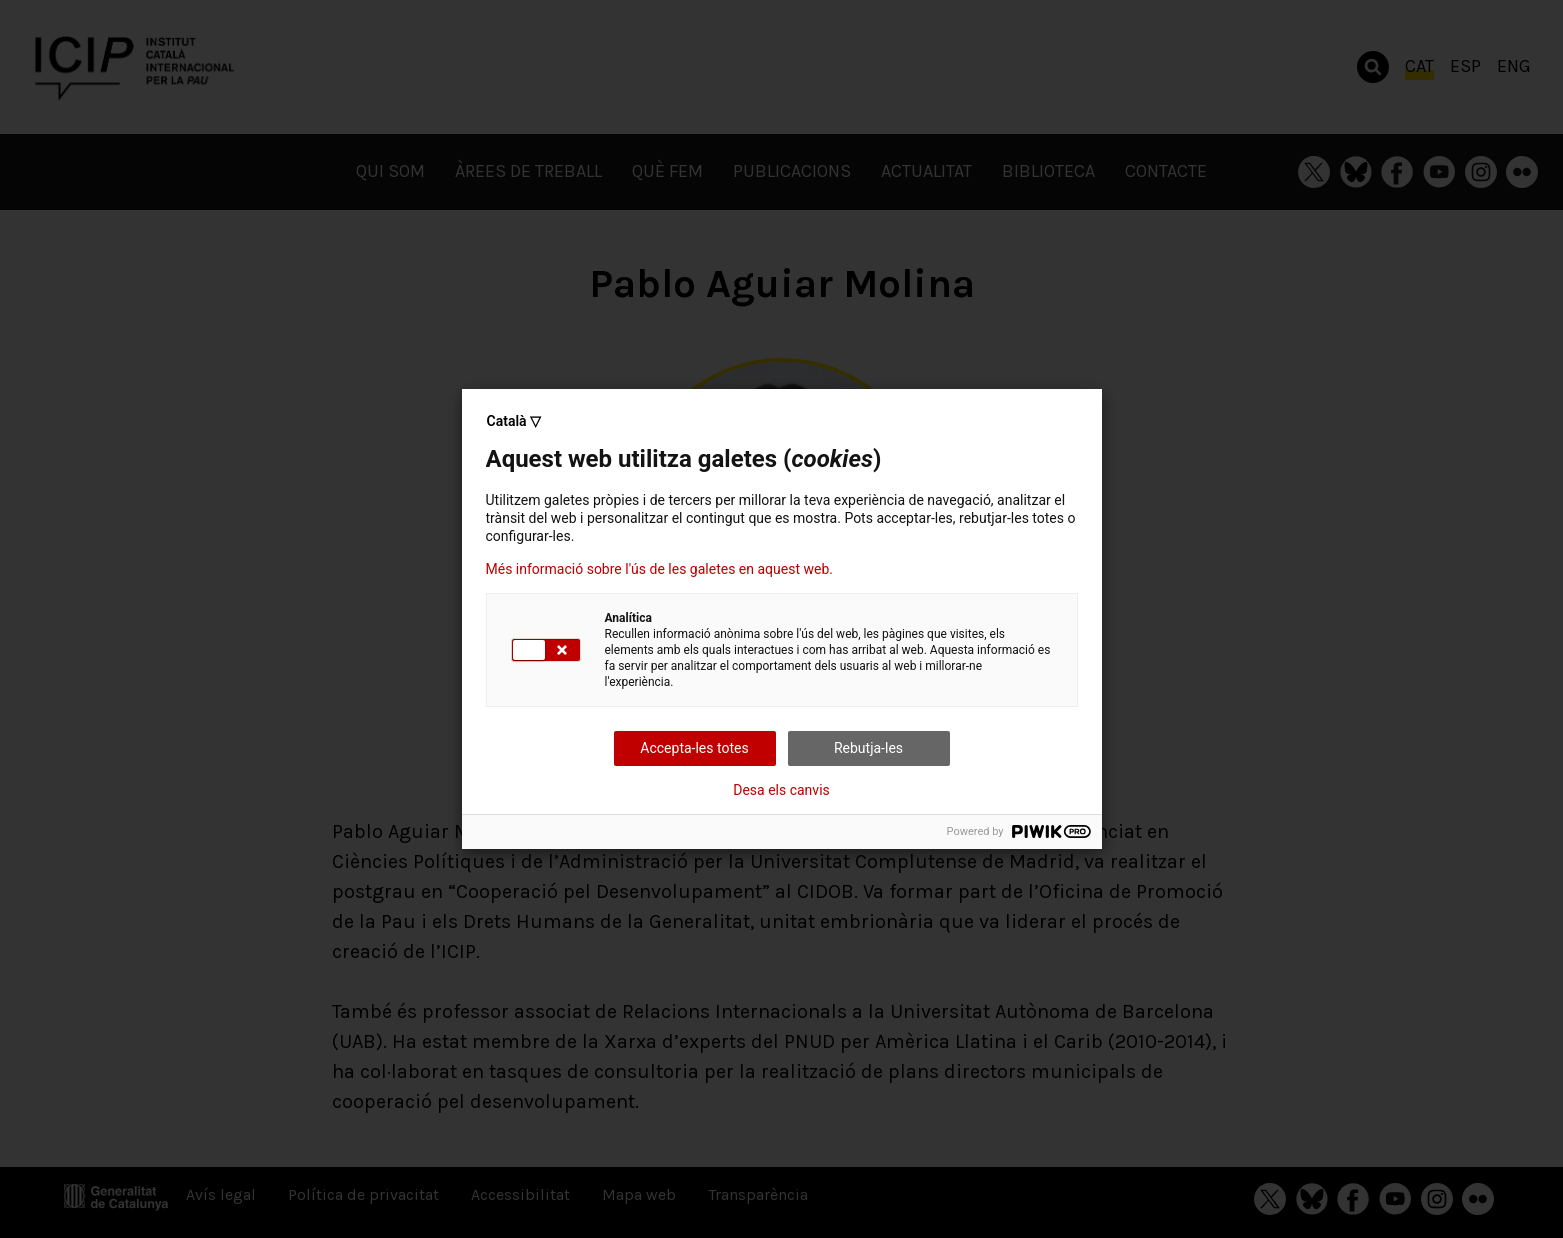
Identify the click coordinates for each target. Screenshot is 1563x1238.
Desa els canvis (781, 790)
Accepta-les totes (694, 748)
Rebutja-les (868, 748)
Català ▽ (514, 421)
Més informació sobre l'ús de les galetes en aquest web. (659, 569)
